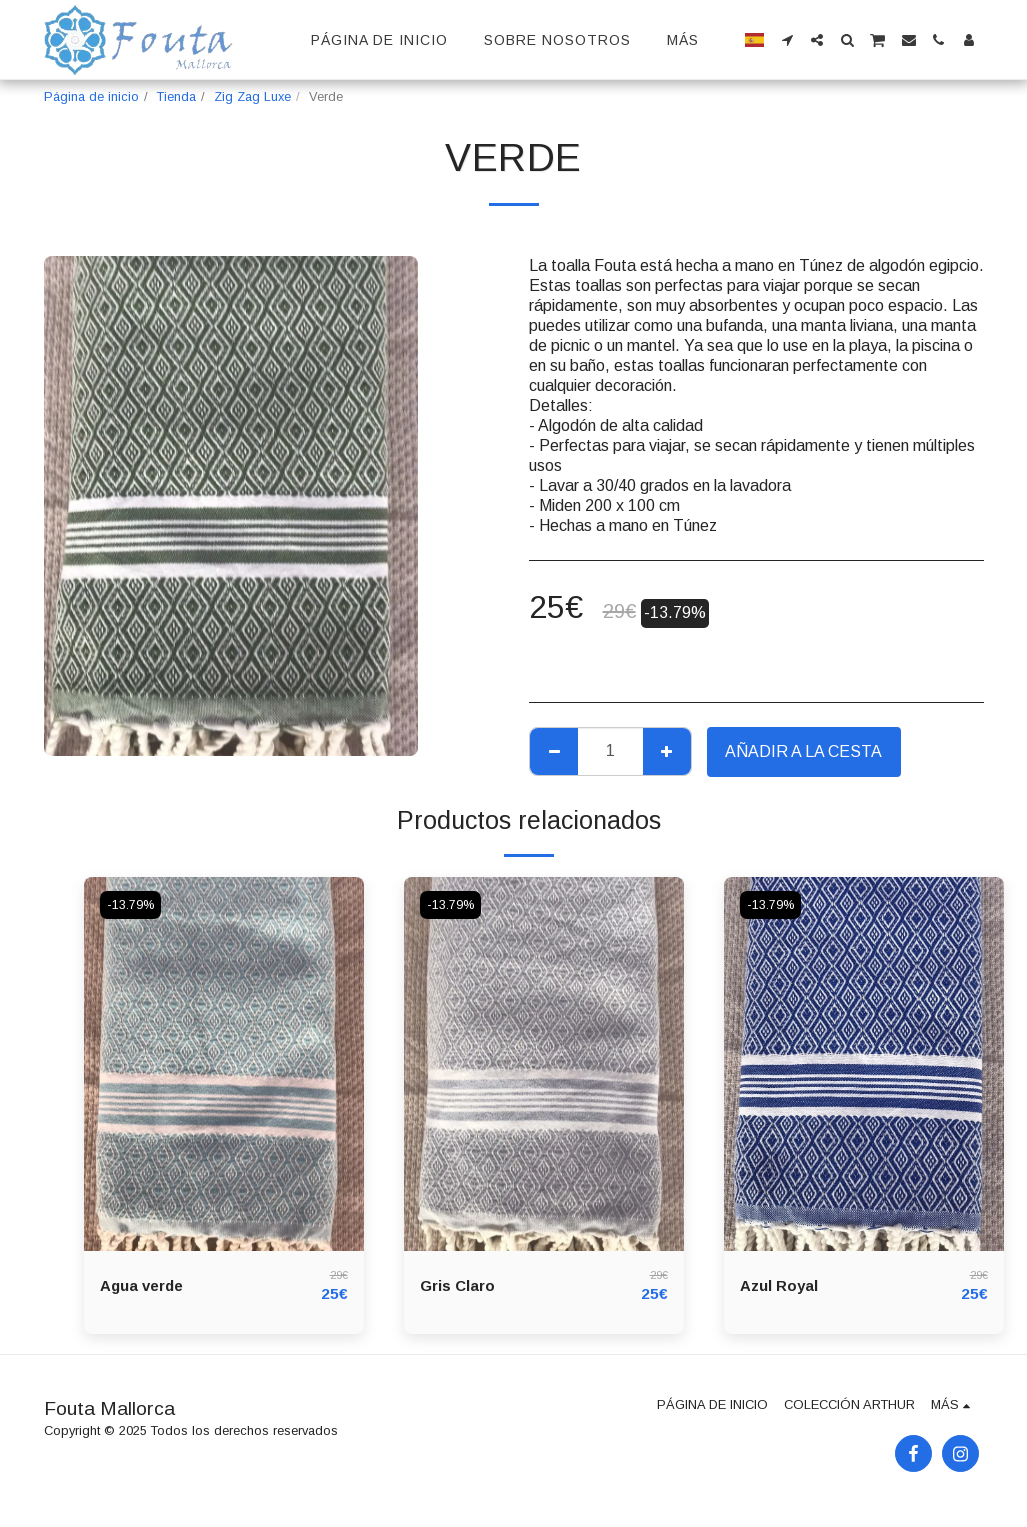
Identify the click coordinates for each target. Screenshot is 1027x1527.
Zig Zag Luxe (252, 96)
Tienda (176, 96)
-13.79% (132, 904)
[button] (787, 40)
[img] (224, 1063)
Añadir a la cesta (803, 751)
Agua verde (145, 1285)
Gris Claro (459, 1285)
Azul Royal (781, 1285)
